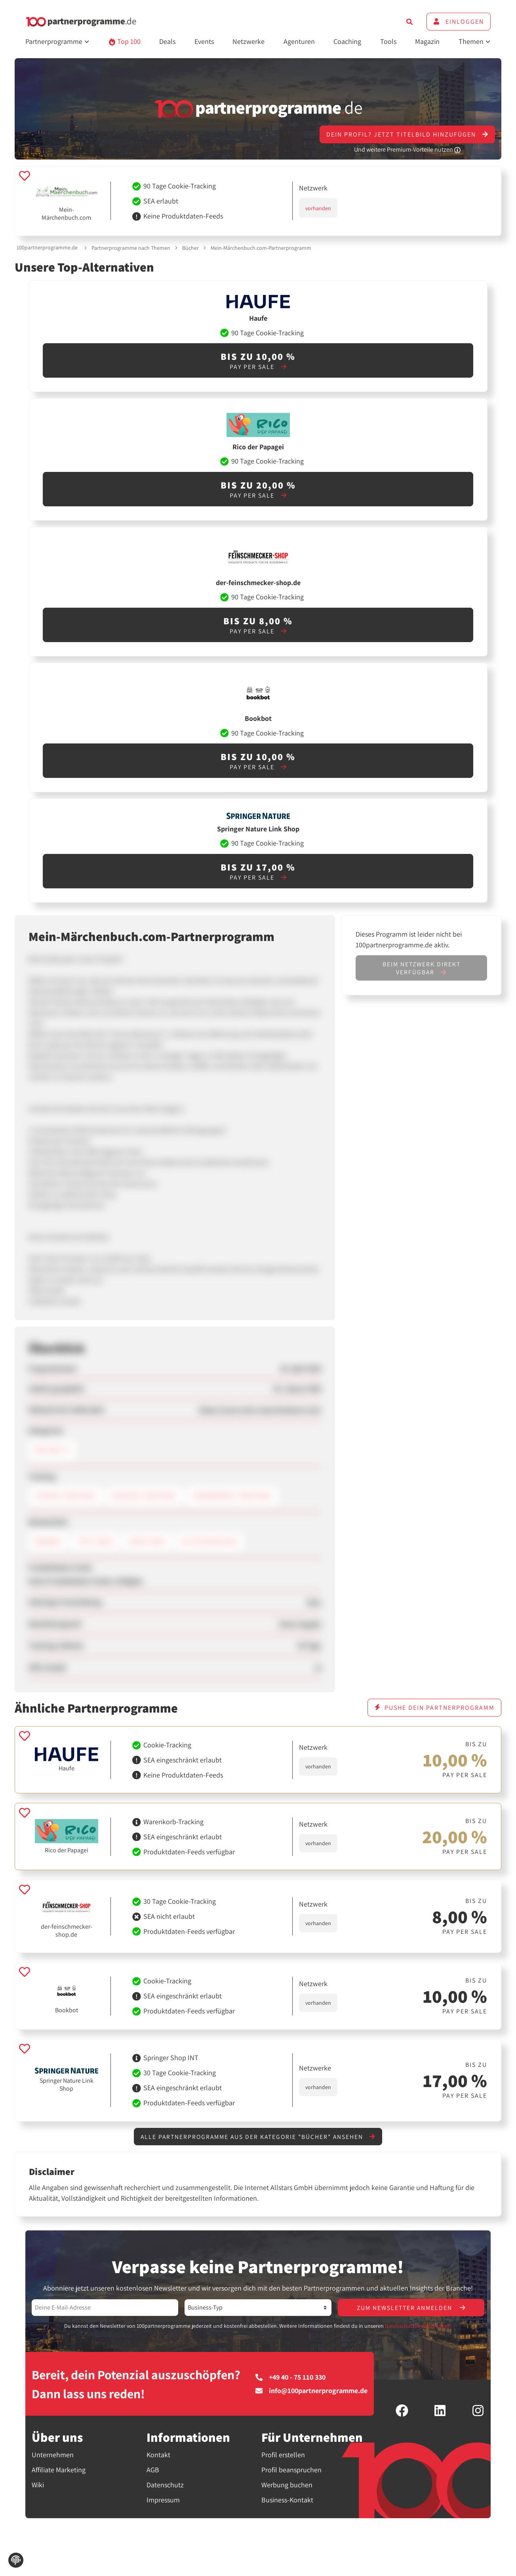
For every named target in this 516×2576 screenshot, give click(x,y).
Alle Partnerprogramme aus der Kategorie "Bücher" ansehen (258, 2137)
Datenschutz (165, 2485)
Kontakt (158, 2455)
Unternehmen (53, 2455)
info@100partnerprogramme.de (311, 2391)
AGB (153, 2470)
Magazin (427, 41)
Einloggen (458, 21)
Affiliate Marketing (59, 2470)
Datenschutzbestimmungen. (418, 2326)
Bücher (190, 247)
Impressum (163, 2500)
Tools (388, 41)
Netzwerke (248, 41)
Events (204, 41)
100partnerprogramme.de (47, 247)
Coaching (347, 41)
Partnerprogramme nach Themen (130, 247)
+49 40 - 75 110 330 (290, 2378)
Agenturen (299, 41)
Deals (167, 41)
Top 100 (125, 41)
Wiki (38, 2485)
